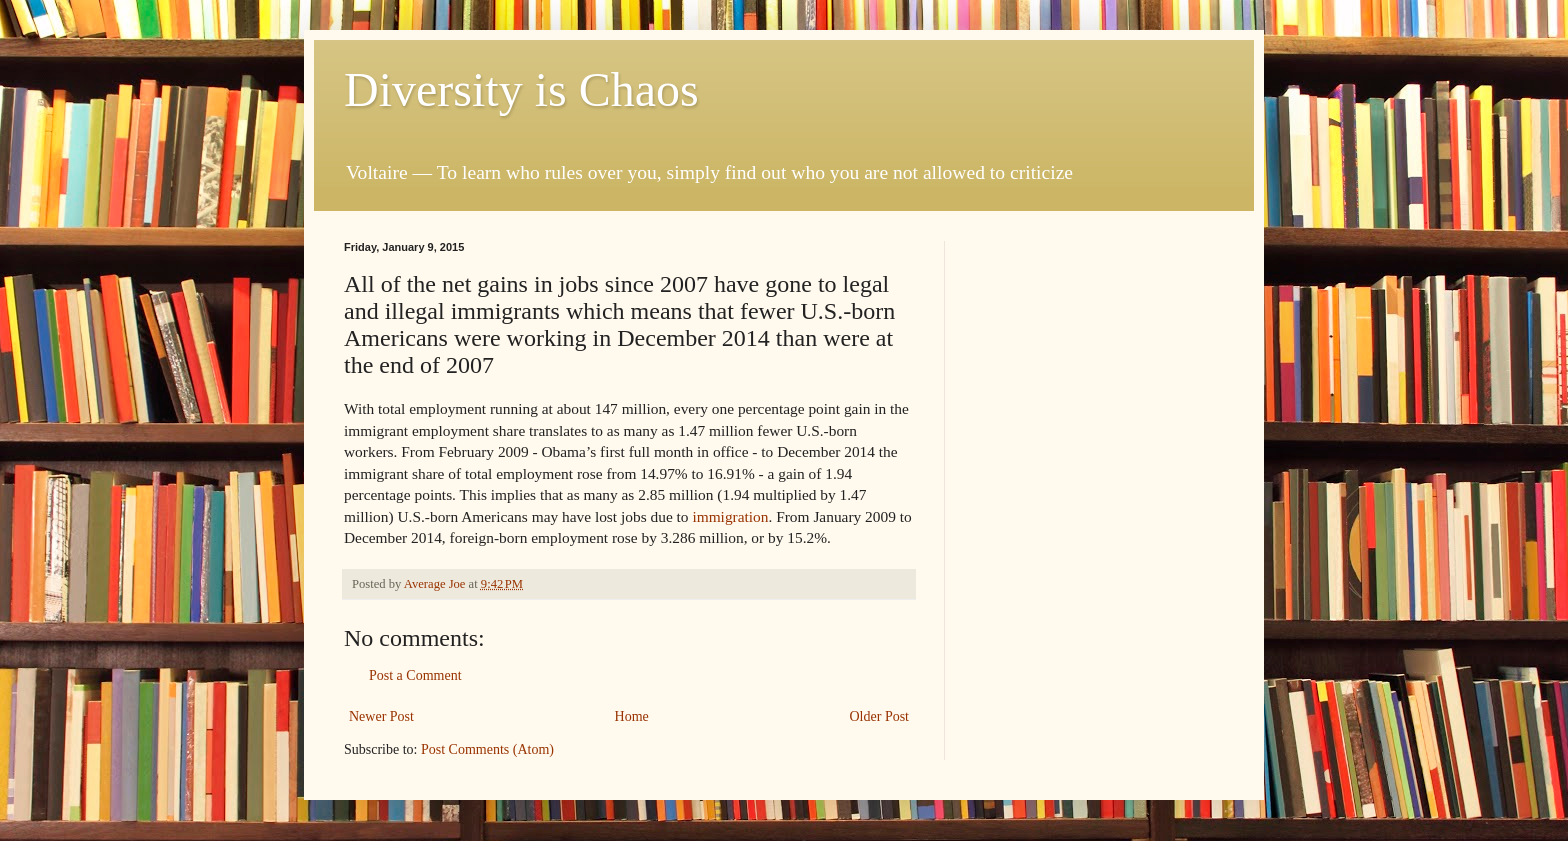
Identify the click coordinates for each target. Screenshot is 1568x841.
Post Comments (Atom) (487, 749)
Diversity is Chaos (521, 89)
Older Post (880, 716)
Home (632, 716)
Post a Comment (415, 675)
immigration (730, 516)
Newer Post (381, 716)
